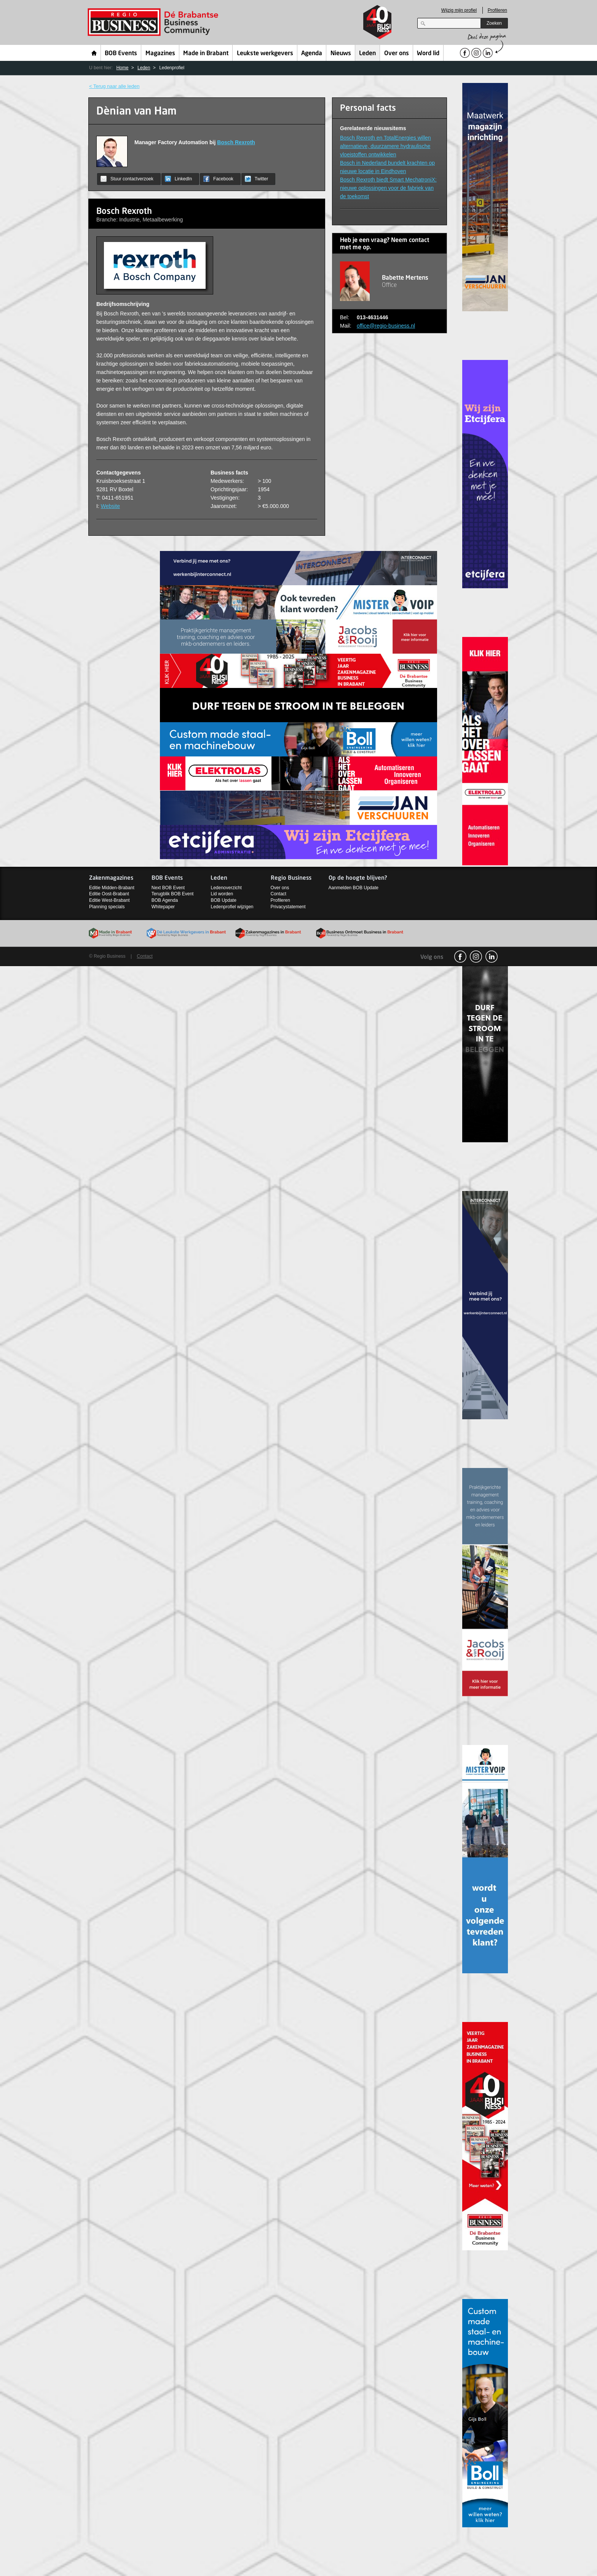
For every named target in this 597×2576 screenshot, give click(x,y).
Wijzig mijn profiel (459, 10)
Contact (278, 893)
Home (94, 53)
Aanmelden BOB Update (353, 887)
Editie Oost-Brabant (109, 893)
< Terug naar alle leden (114, 86)
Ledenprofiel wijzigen (232, 906)
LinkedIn (178, 179)
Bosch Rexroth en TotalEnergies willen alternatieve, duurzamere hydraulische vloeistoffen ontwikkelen (385, 146)
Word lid (428, 54)
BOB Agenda (165, 900)
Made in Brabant (205, 54)
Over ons (396, 54)
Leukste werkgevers (265, 54)
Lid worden (222, 893)
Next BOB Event (168, 887)
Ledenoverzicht (226, 887)
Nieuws (340, 54)
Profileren (497, 10)
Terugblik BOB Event (173, 893)
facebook (460, 956)
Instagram (476, 956)
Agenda (311, 54)
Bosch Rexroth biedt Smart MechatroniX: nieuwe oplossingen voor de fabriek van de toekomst (388, 188)
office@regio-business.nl (386, 326)
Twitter (256, 179)
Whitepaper (163, 906)
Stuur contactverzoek (127, 179)
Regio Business (154, 22)
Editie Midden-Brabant (111, 887)
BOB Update (223, 900)
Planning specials (107, 906)
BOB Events (121, 54)
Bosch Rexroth (236, 142)
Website (110, 506)
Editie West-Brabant (109, 900)
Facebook (218, 179)
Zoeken (494, 23)
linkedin (491, 956)
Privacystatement (288, 906)
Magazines (160, 54)
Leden (367, 54)
